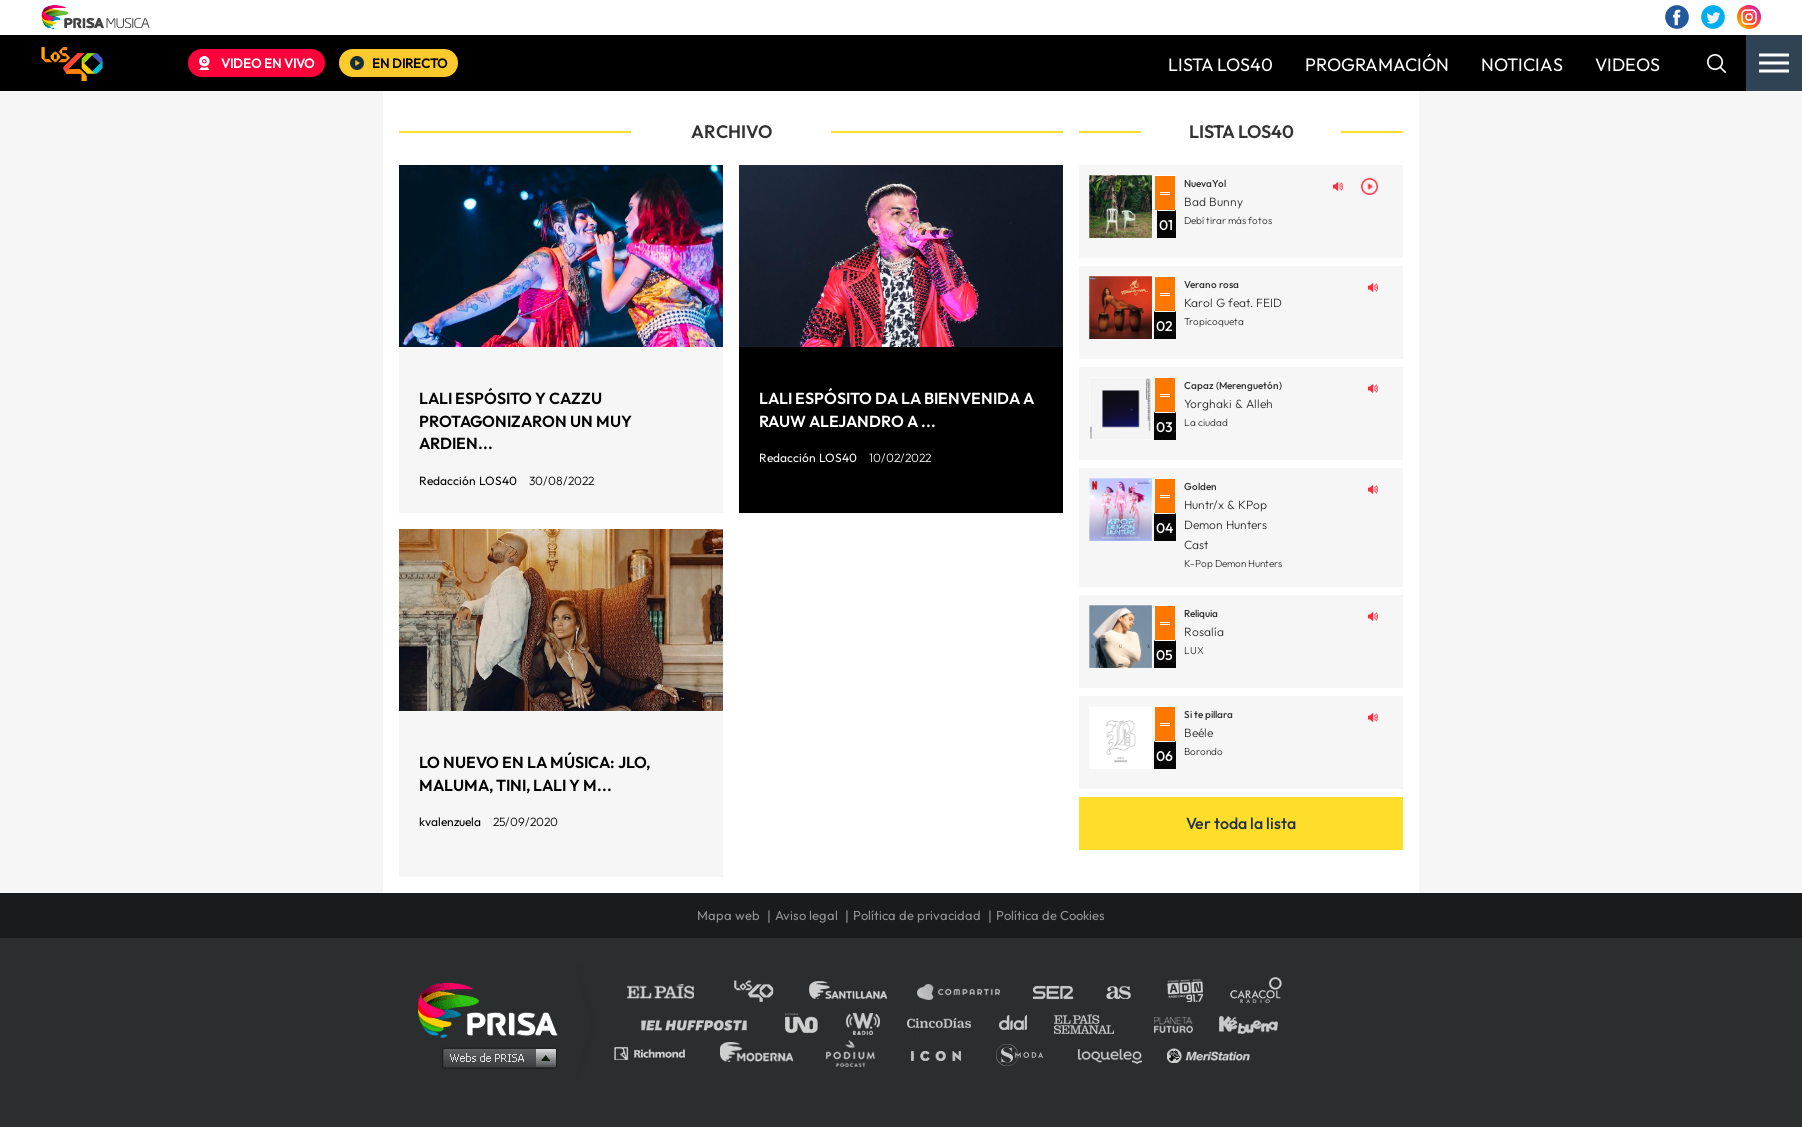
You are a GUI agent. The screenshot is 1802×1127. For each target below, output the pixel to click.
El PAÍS (672, 992)
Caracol (1257, 992)
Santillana (862, 992)
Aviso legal (806, 915)
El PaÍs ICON (943, 1052)
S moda (1026, 1052)
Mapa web (728, 915)
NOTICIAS (1522, 64)
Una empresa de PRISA (495, 1008)
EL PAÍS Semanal (1093, 1022)
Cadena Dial (1020, 1022)
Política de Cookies (1050, 915)
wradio (867, 1022)
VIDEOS (1627, 64)
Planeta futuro (1167, 1022)
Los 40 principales (768, 992)
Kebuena (1239, 1022)
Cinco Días (944, 1022)
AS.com (1117, 992)
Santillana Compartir (968, 992)
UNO (810, 1022)
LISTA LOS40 (1220, 64)
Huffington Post (699, 1022)
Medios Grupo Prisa (494, 1057)
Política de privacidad (917, 915)
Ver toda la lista (1241, 823)
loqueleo (1115, 1052)
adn (1183, 992)
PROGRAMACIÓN (1377, 64)
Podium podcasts (857, 1052)
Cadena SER (1054, 992)
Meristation (1211, 1052)
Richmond (660, 1052)
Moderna (758, 1052)
